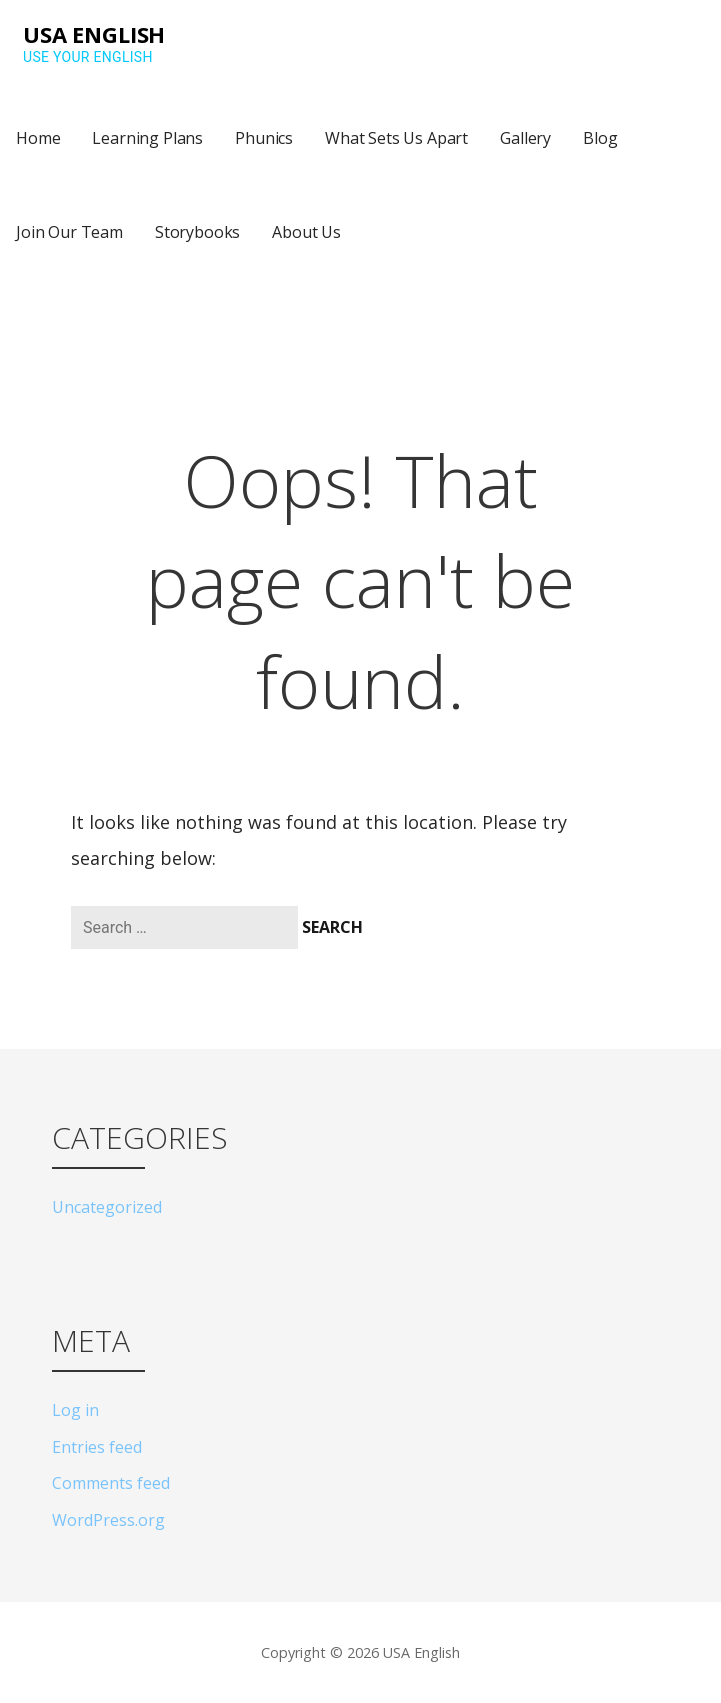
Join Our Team (69, 232)
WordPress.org (108, 1520)
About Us (306, 232)
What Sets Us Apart (396, 138)
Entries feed (97, 1447)
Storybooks (197, 232)
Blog (600, 138)
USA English (94, 34)
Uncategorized (107, 1207)
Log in (75, 1410)
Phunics (264, 138)
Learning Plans (147, 138)
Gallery (525, 138)
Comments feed (111, 1483)
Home (38, 138)
